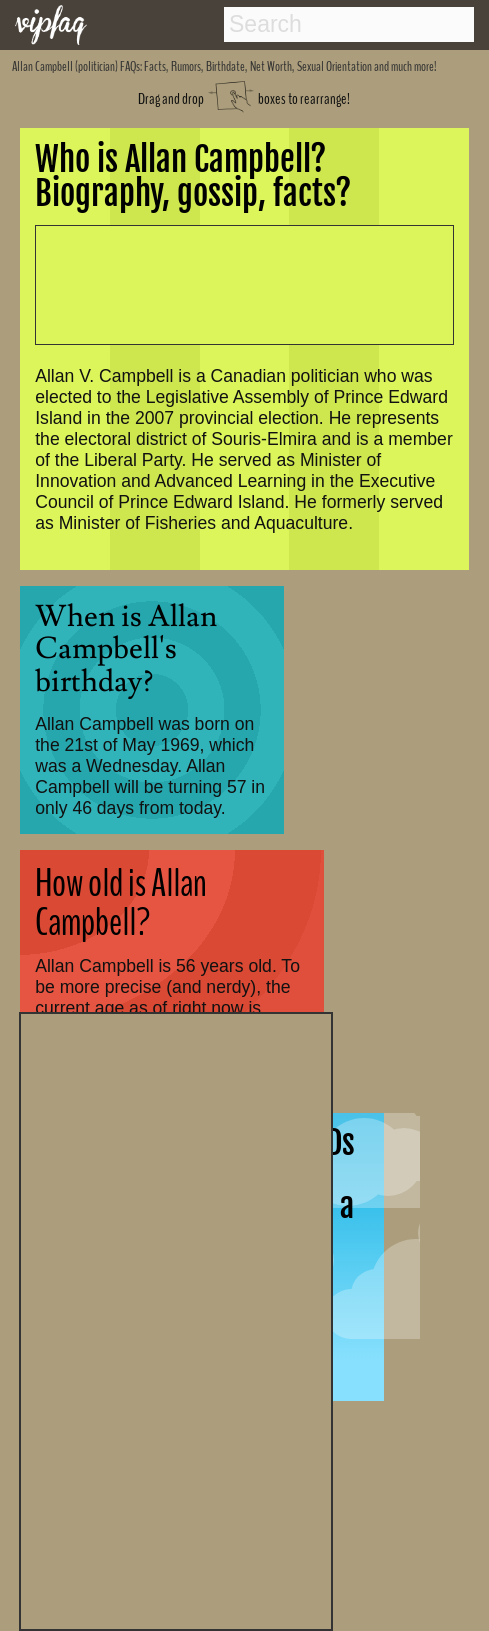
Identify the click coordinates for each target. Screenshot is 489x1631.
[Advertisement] (176, 1319)
